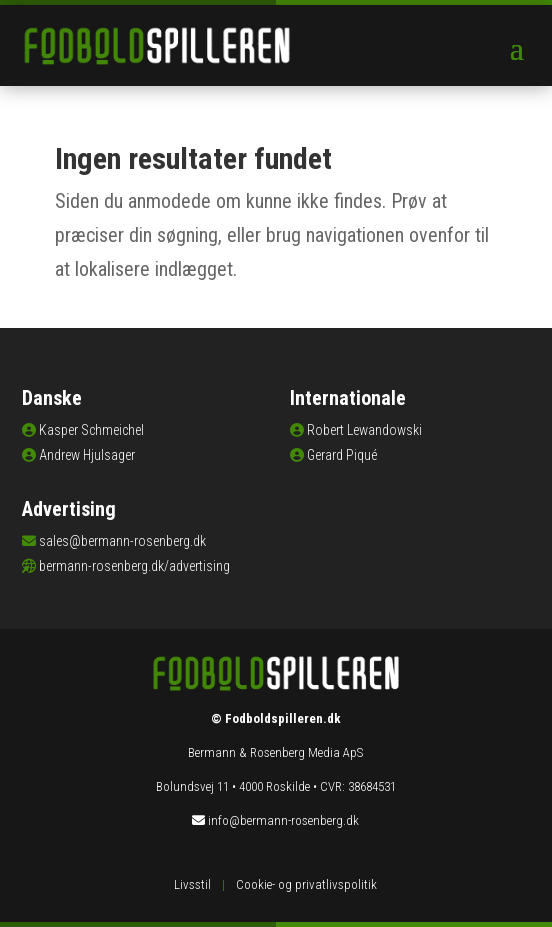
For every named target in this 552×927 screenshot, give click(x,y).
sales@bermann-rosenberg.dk (122, 541)
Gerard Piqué (342, 455)
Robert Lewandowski (364, 430)
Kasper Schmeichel (91, 430)
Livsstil (192, 884)
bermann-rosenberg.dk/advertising (134, 566)
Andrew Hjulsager (87, 455)
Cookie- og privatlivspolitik (306, 884)
